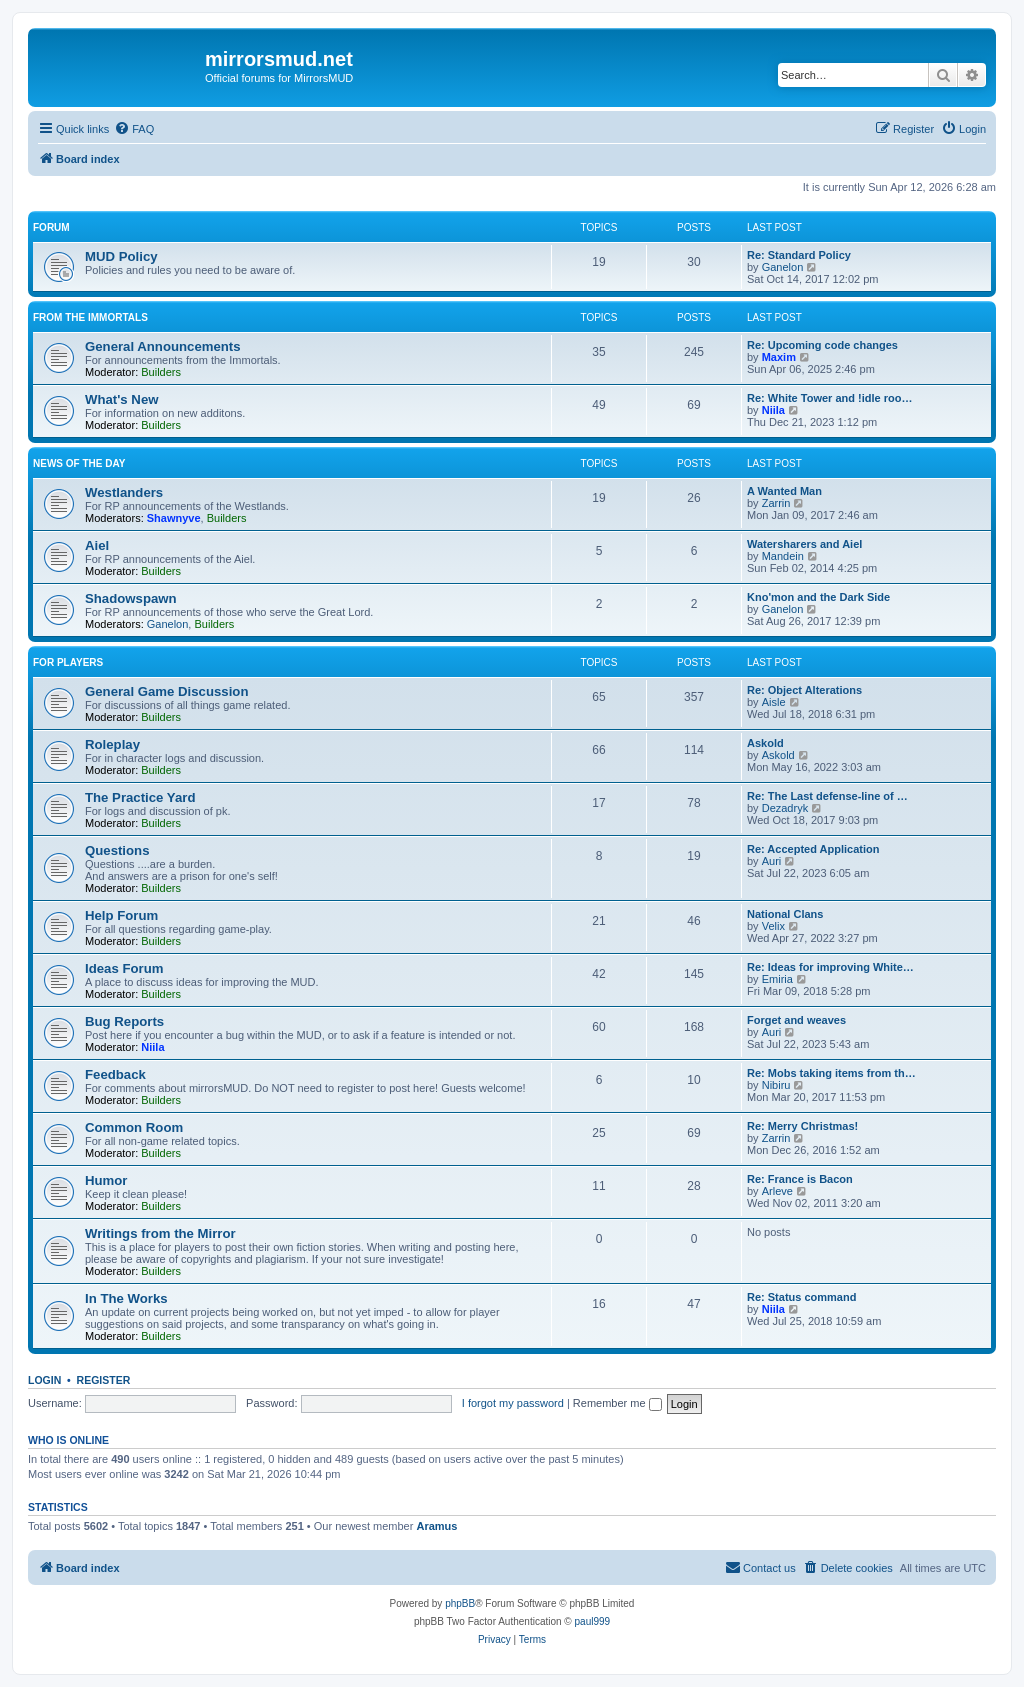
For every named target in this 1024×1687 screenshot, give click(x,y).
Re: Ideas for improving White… (830, 967)
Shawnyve (174, 518)
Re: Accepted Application (813, 849)
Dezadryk (785, 808)
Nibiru (776, 1085)
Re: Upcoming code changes (822, 345)
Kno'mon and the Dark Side (818, 597)
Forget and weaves (796, 1020)
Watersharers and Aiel (804, 544)
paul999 (593, 1621)
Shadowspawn (131, 598)
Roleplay (112, 744)
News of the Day (79, 463)
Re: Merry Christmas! (802, 1126)
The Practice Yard (140, 797)
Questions (117, 850)
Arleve (777, 1191)
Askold (765, 743)
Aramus (436, 1526)
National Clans (785, 914)
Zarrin (776, 503)
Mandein (783, 556)
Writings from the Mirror (160, 1233)
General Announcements (163, 346)
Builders (161, 372)
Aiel (97, 545)
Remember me (617, 1403)
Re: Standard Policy (799, 255)
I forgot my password (513, 1403)
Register (104, 1380)
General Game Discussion (166, 691)
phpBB (460, 1603)
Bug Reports (124, 1021)
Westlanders (124, 492)
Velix (773, 926)
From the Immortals (90, 317)
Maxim (779, 357)
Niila (773, 410)
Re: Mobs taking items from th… (831, 1073)
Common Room (134, 1127)
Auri (772, 861)
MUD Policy (121, 256)
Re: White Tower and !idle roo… (829, 398)
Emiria (777, 979)
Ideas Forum (124, 968)
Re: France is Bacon (800, 1179)
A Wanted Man (784, 491)
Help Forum (121, 915)
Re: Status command (801, 1297)
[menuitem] (134, 129)
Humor (106, 1180)
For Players (68, 662)
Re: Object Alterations (804, 690)
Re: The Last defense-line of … (827, 796)
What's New (121, 399)
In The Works (126, 1298)
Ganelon (783, 267)
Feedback (115, 1074)
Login (44, 1380)
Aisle (774, 702)
